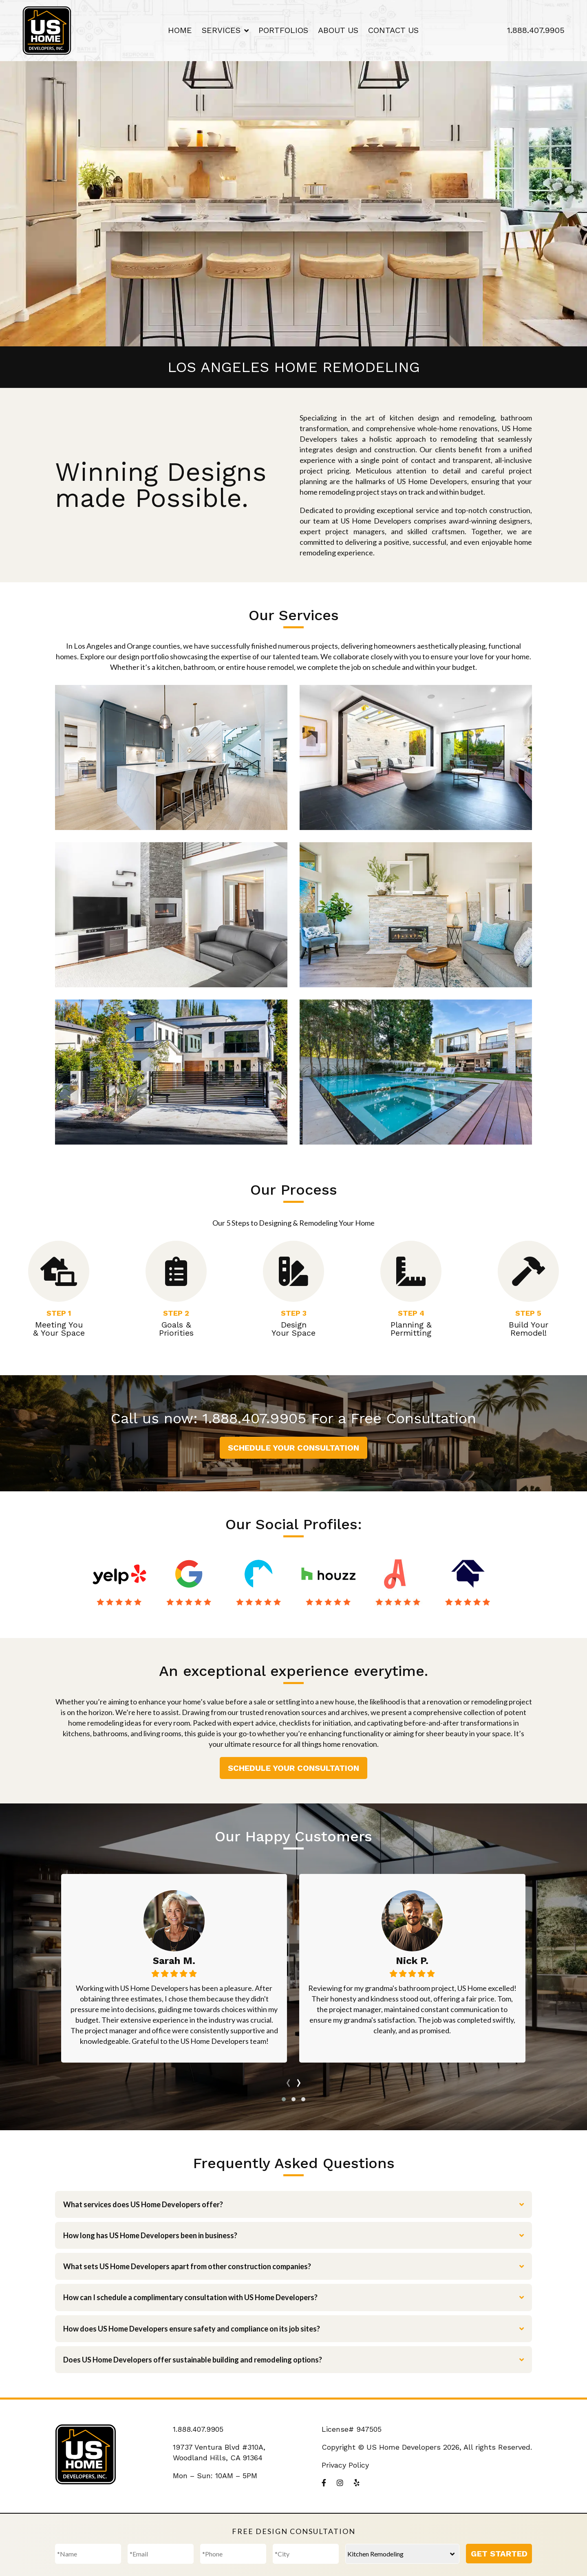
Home (180, 30)
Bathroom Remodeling (416, 757)
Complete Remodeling (171, 914)
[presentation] (288, 2081)
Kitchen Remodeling (171, 757)
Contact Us (393, 30)
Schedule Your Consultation (293, 1448)
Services (221, 30)
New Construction (171, 1072)
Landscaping (416, 1072)
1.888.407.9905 (536, 30)
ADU (415, 914)
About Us (338, 30)
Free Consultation (413, 1418)
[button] (284, 2099)
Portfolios (283, 30)
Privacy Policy (345, 2465)
